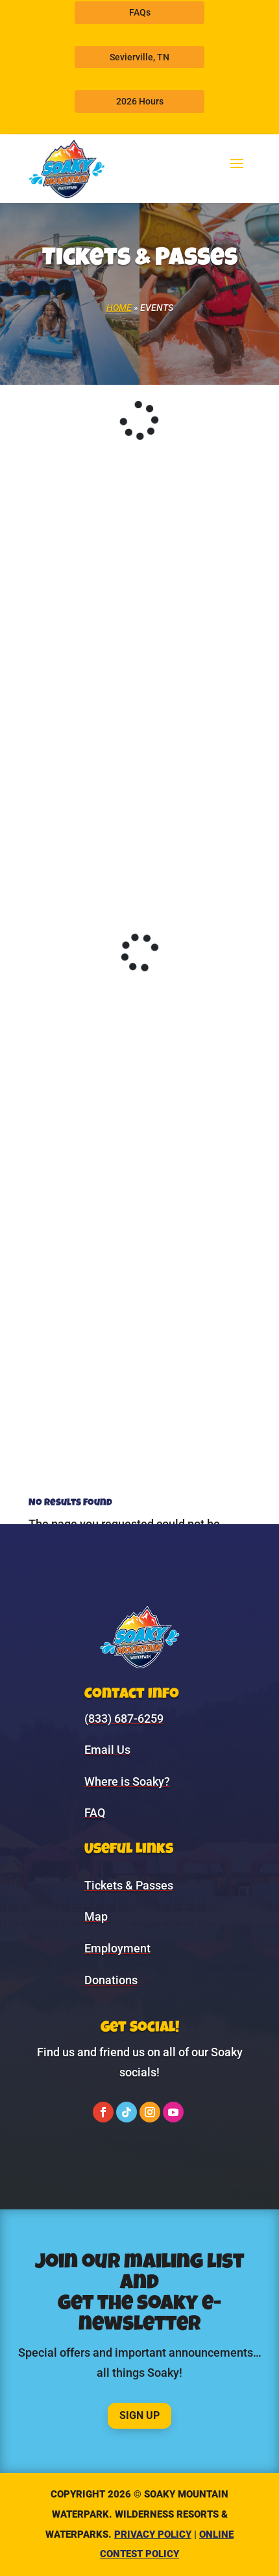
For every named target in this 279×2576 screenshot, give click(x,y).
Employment (117, 1948)
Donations (111, 1980)
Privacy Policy (152, 2534)
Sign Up (139, 2415)
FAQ (94, 1812)
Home (119, 307)
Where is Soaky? (127, 1781)
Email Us (107, 1749)
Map (96, 1916)
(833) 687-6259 (124, 1718)
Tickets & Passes (128, 1885)
